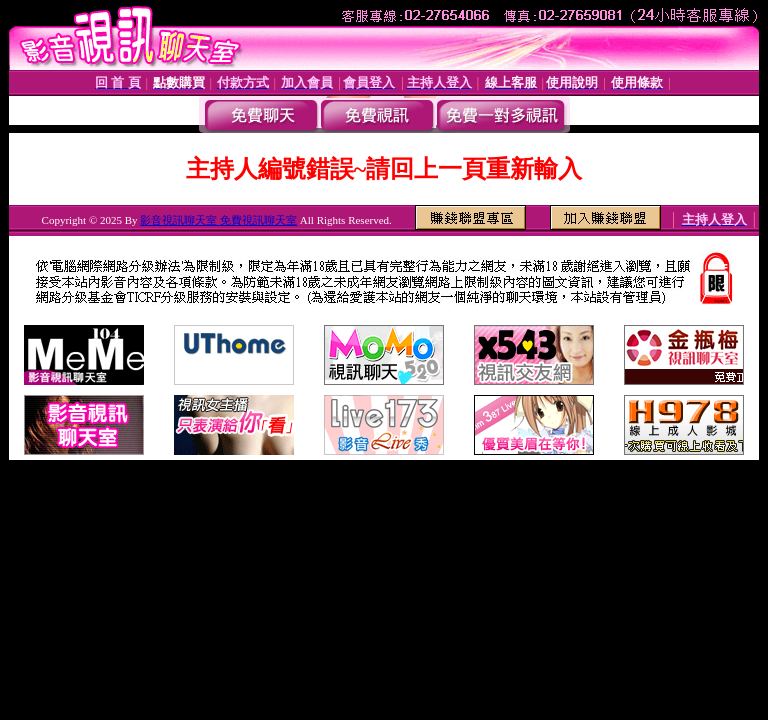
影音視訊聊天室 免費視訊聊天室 (218, 220)
